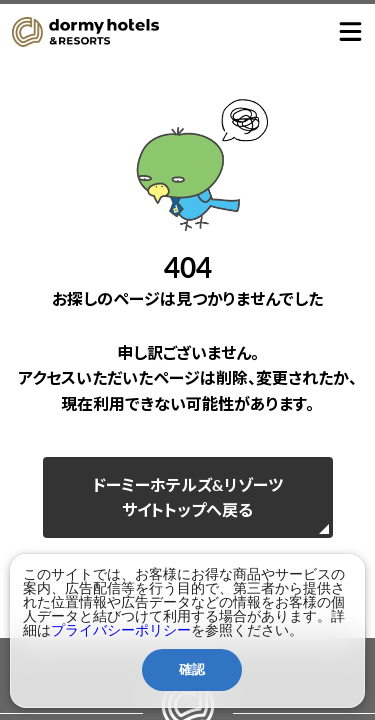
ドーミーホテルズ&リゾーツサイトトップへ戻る (187, 497)
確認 (192, 669)
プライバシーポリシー (121, 630)
